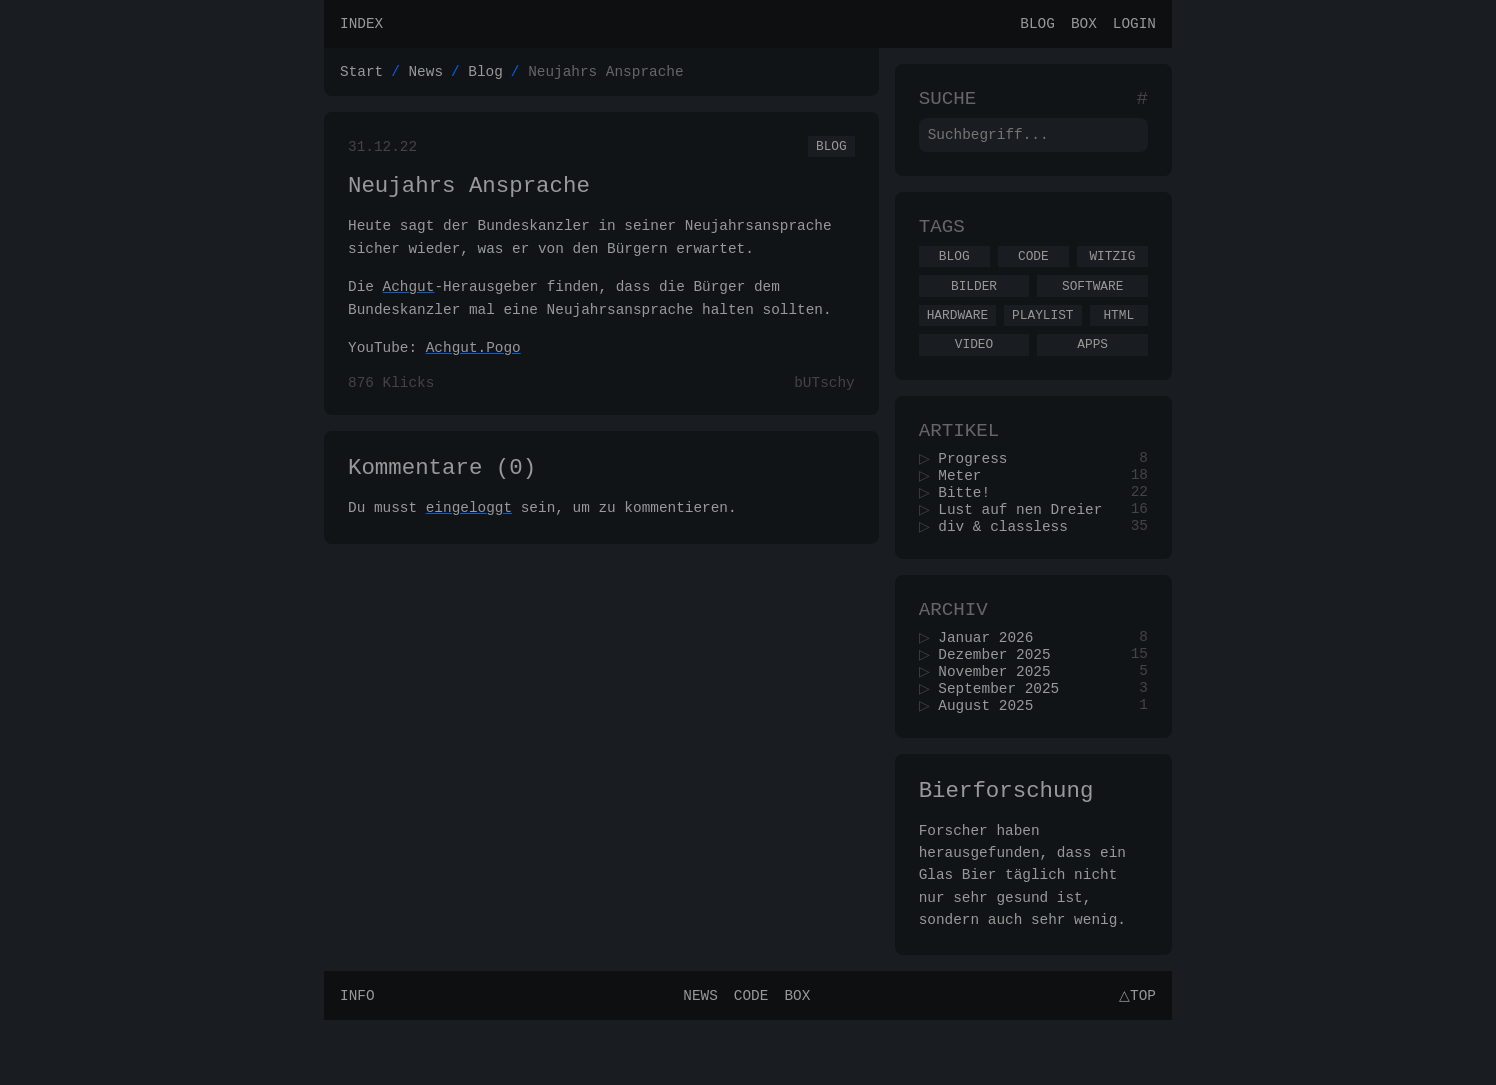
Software (1092, 307)
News (425, 76)
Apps (1092, 371)
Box (1084, 25)
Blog (1037, 25)
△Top (1134, 1059)
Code (1033, 274)
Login (1134, 25)
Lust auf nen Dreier (1027, 549)
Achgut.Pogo (473, 361)
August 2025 (992, 762)
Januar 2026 (992, 686)
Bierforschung (1006, 851)
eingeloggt (469, 529)
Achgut (409, 300)
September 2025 (1005, 743)
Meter (966, 511)
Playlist (1042, 339)
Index (361, 25)
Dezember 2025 (1001, 705)
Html (1118, 339)
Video (974, 371)
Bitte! (971, 530)
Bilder (974, 307)
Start (361, 76)
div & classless (1010, 568)
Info (357, 1059)
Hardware (957, 339)
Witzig (1112, 274)
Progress (979, 492)
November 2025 (1001, 724)
